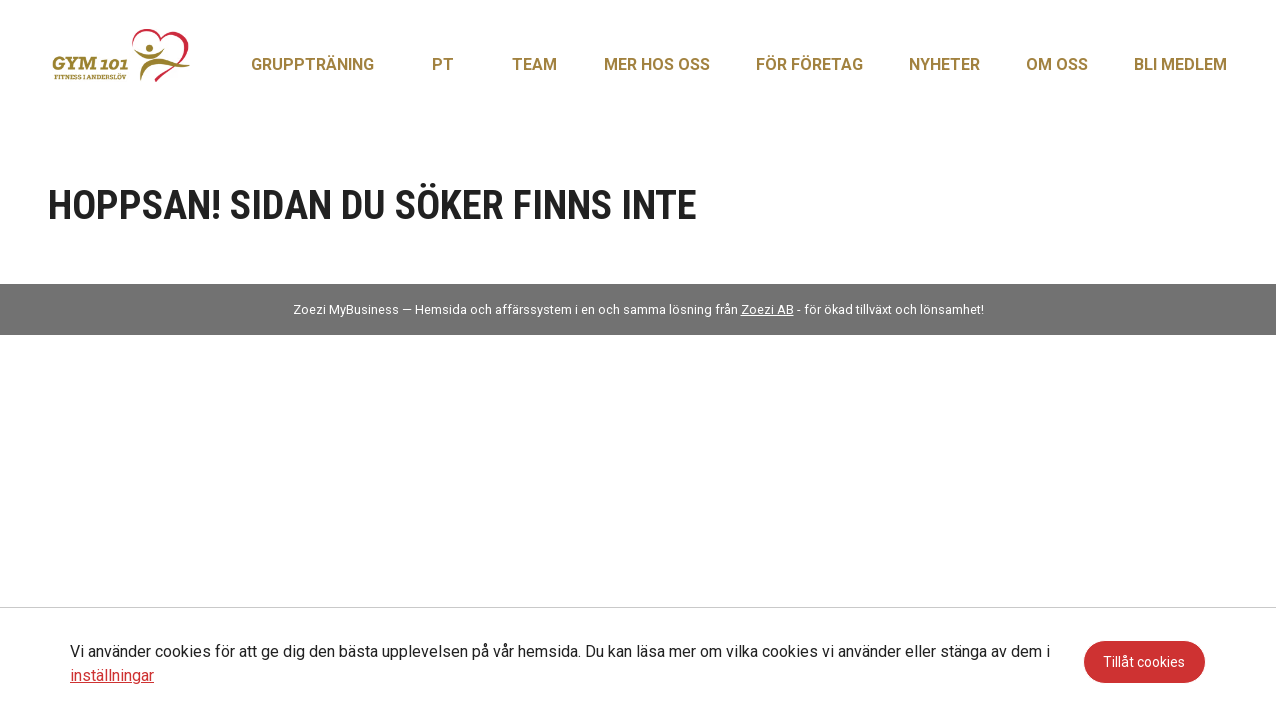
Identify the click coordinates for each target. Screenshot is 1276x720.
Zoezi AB (767, 309)
